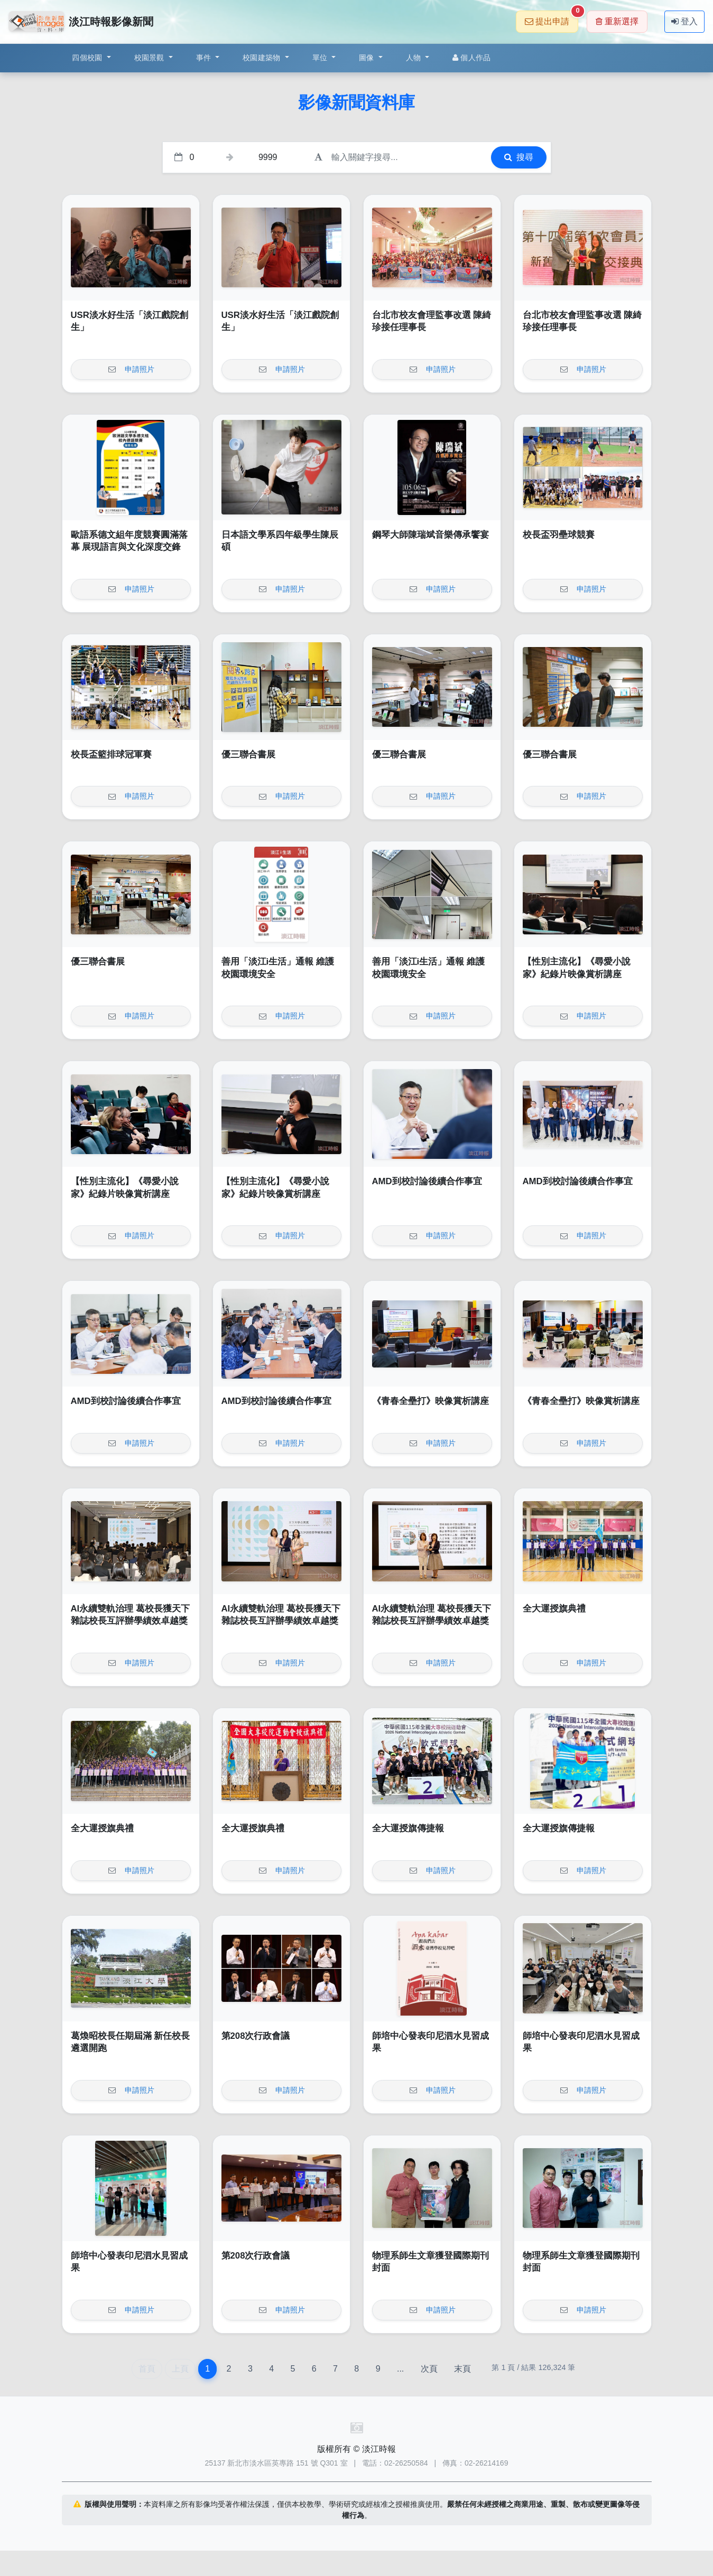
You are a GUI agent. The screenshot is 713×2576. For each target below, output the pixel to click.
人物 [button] (414, 57)
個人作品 (471, 57)
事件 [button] (205, 57)
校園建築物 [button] (263, 57)
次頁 (429, 2368)
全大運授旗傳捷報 (408, 1828)
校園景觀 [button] (150, 57)
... (400, 2368)
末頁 (462, 2368)
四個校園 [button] (88, 57)
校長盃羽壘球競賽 (559, 535)
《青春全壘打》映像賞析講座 (430, 1401)
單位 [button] (321, 57)
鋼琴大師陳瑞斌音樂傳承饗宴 (430, 535)
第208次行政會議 (255, 2036)
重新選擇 (617, 21)
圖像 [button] (367, 57)
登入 (684, 21)
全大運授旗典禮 (554, 1609)
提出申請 (551, 18)
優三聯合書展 (248, 755)
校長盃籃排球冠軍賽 (111, 755)
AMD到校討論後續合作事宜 (427, 1181)
